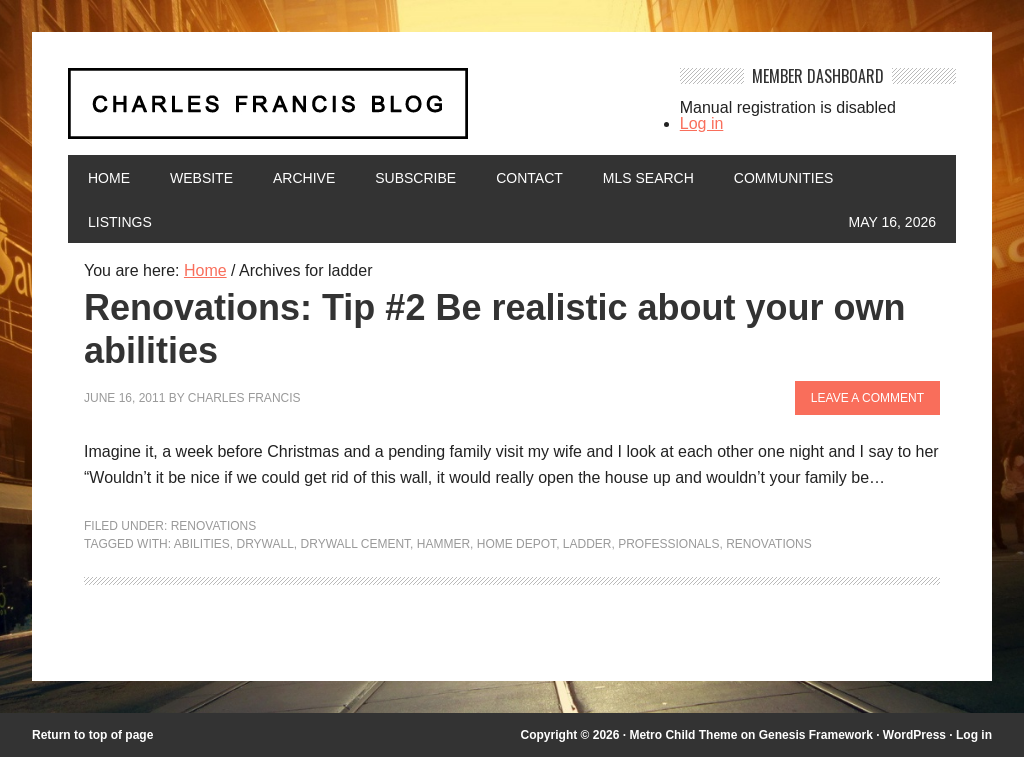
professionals (668, 544)
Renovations (214, 526)
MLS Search (648, 178)
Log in (702, 123)
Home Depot (516, 544)
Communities (784, 178)
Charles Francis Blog (359, 111)
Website (201, 178)
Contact (529, 178)
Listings (120, 222)
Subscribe (415, 178)
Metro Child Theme (683, 735)
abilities (202, 544)
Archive (304, 178)
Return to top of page (92, 735)
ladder (587, 544)
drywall (264, 544)
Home (109, 178)
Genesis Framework (816, 735)
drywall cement (356, 544)
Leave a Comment (867, 398)
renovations (769, 544)
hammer (443, 544)
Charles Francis (244, 398)
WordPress (914, 735)
